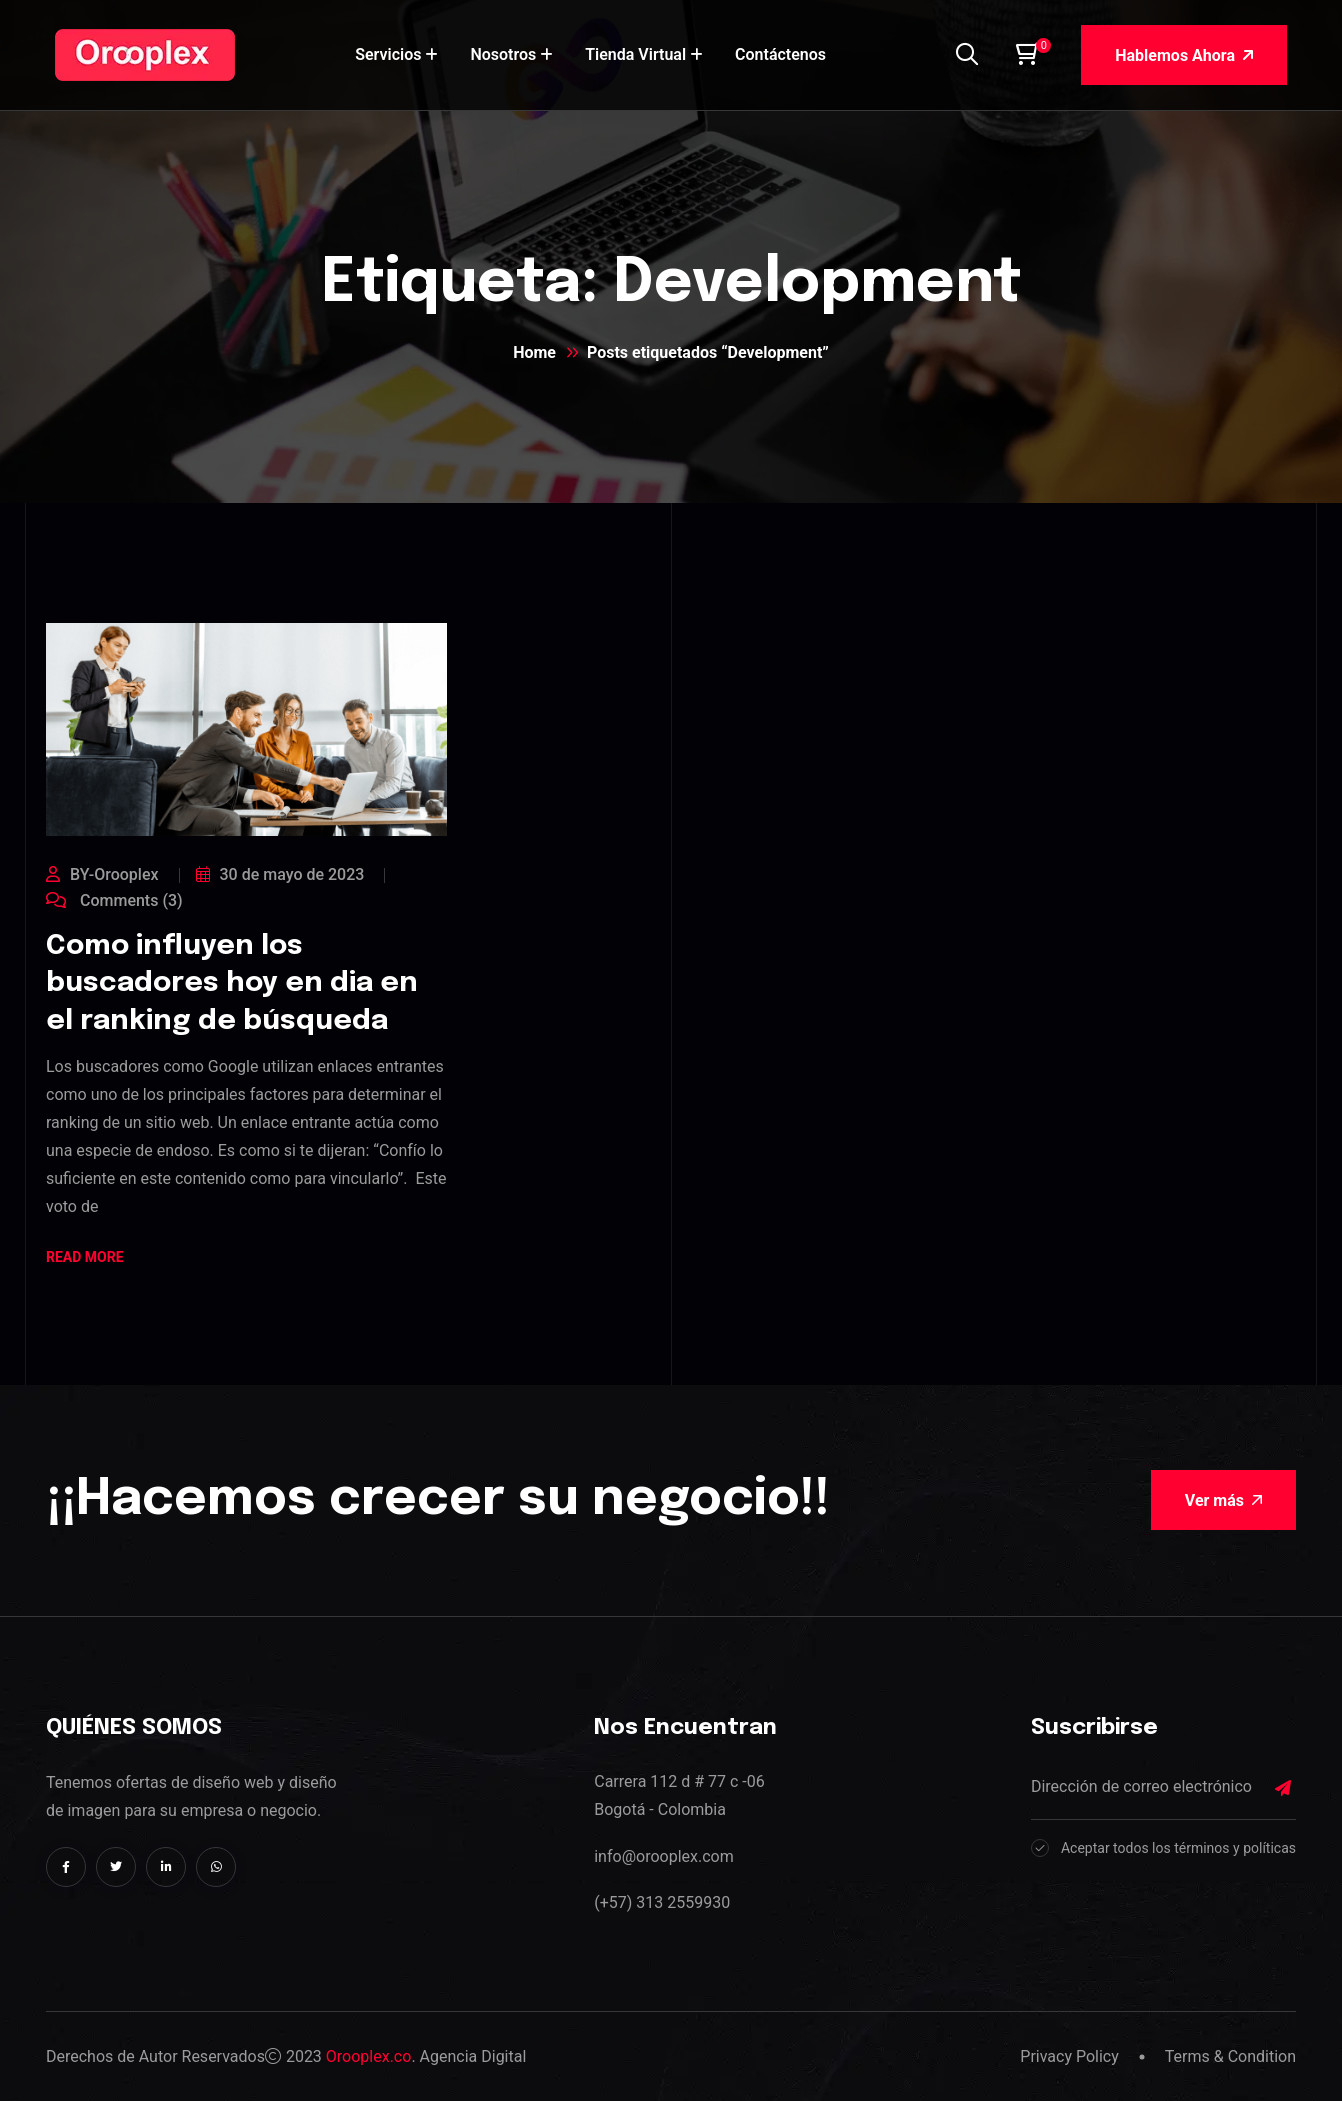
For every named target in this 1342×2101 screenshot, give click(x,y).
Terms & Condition (1230, 2056)
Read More (85, 1258)
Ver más (1223, 1500)
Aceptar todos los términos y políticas (1178, 1848)
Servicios (388, 54)
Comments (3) (114, 900)
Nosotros (503, 54)
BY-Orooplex (102, 874)
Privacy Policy (1069, 2056)
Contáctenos (780, 54)
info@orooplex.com (663, 1856)
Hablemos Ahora (1184, 55)
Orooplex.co (369, 2056)
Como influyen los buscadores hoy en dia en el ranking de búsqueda (232, 984)
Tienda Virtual (635, 54)
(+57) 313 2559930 (662, 1902)
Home (534, 352)
